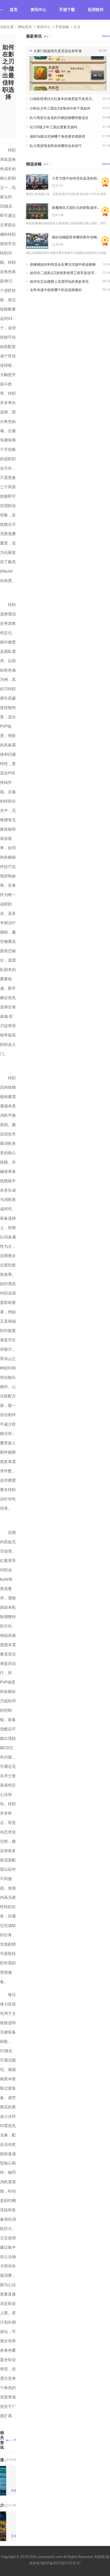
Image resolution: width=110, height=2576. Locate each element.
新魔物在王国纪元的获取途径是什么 (76, 208)
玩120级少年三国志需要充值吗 (53, 127)
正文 (77, 27)
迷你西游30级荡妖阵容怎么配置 (2, 2460)
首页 (14, 9)
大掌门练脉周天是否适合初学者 (57, 51)
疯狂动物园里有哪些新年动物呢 (76, 237)
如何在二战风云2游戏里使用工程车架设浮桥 (64, 273)
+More (106, 36)
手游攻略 (62, 27)
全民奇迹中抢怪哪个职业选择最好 (56, 290)
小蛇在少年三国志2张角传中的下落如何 (60, 108)
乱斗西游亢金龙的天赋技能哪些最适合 (59, 118)
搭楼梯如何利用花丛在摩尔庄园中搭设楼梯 (63, 264)
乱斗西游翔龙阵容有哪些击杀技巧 (56, 146)
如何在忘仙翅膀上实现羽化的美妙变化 (59, 281)
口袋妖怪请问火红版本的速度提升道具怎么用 (64, 99)
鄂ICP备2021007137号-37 (61, 2563)
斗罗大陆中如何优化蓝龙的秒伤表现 (76, 178)
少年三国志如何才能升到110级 (2, 2505)
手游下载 (67, 9)
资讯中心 (38, 9)
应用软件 (96, 9)
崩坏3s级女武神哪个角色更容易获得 (57, 136)
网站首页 (25, 27)
